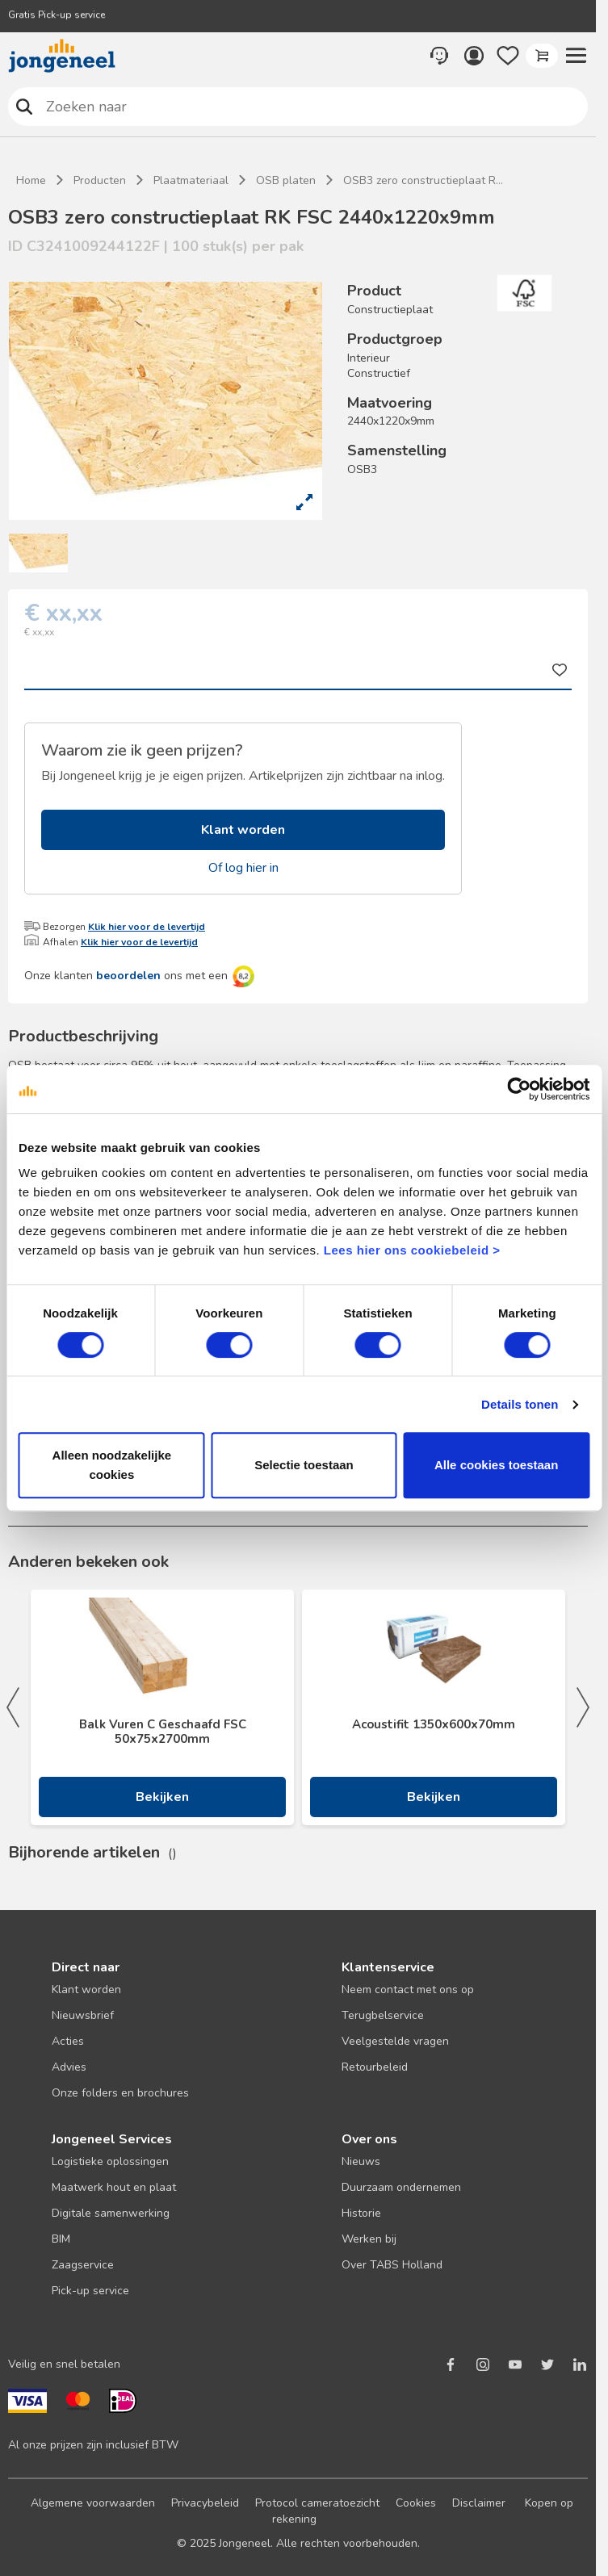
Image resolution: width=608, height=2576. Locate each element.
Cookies (416, 2503)
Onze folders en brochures (120, 2093)
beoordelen (128, 975)
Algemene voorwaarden (93, 2503)
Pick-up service (90, 2290)
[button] (576, 56)
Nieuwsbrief (83, 2015)
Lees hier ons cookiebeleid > (412, 1250)
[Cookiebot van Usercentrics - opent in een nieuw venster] (518, 1089)
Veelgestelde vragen (395, 2041)
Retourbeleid (375, 2067)
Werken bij (369, 2239)
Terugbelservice (383, 2015)
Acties (68, 2041)
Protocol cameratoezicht (317, 2503)
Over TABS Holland (392, 2264)
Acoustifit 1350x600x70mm (433, 1724)
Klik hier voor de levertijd (146, 926)
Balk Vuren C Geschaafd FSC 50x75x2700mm (162, 1731)
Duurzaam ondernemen (401, 2187)
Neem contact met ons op (408, 1989)
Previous (13, 1707)
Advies (69, 2067)
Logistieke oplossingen (110, 2161)
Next (583, 1707)
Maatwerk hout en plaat (114, 2187)
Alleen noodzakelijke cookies (112, 1464)
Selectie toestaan (304, 1465)
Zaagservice (83, 2264)
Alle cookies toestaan (496, 1465)
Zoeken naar (25, 106)
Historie (361, 2213)
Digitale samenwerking (111, 2213)
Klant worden (243, 830)
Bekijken (162, 1797)
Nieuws (361, 2161)
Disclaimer (478, 2503)
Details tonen (519, 1404)
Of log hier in (243, 868)
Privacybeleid (205, 2503)
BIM (61, 2239)
